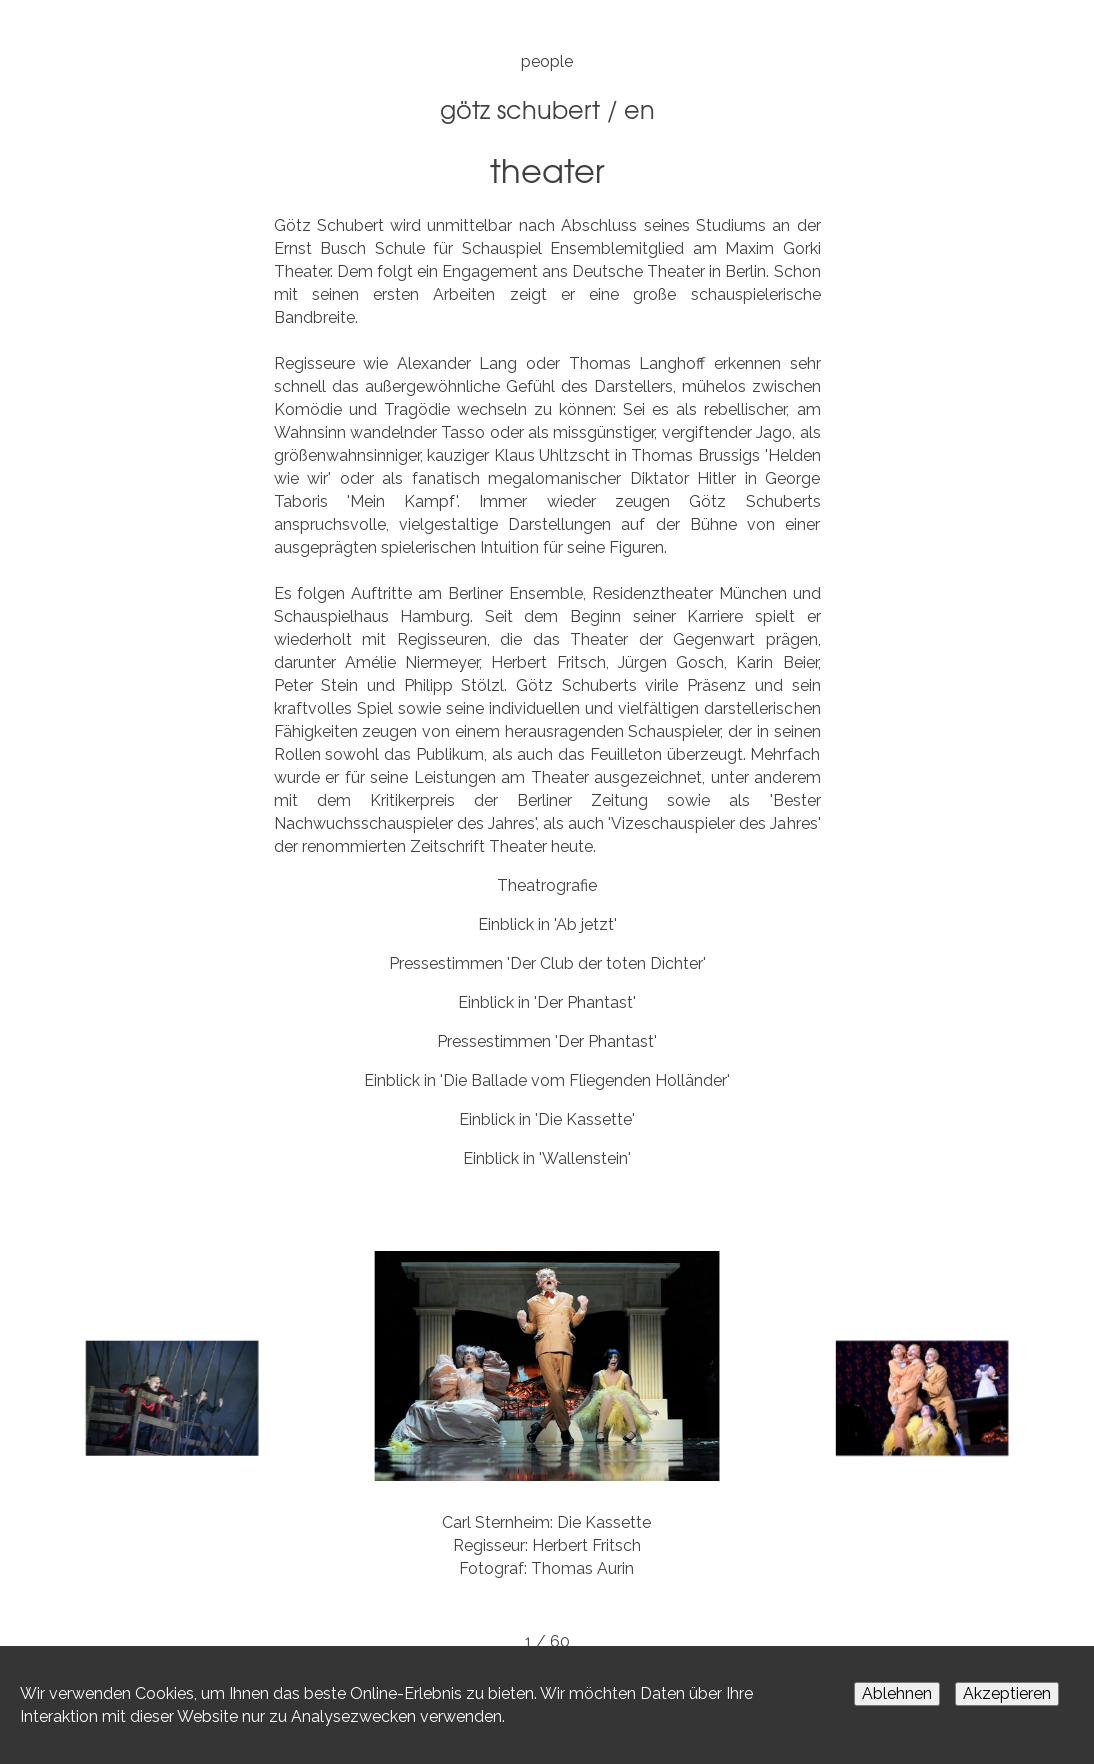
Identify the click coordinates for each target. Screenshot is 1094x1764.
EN (639, 109)
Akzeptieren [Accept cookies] (1007, 1693)
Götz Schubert (520, 109)
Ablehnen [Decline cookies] (897, 1693)
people (547, 61)
